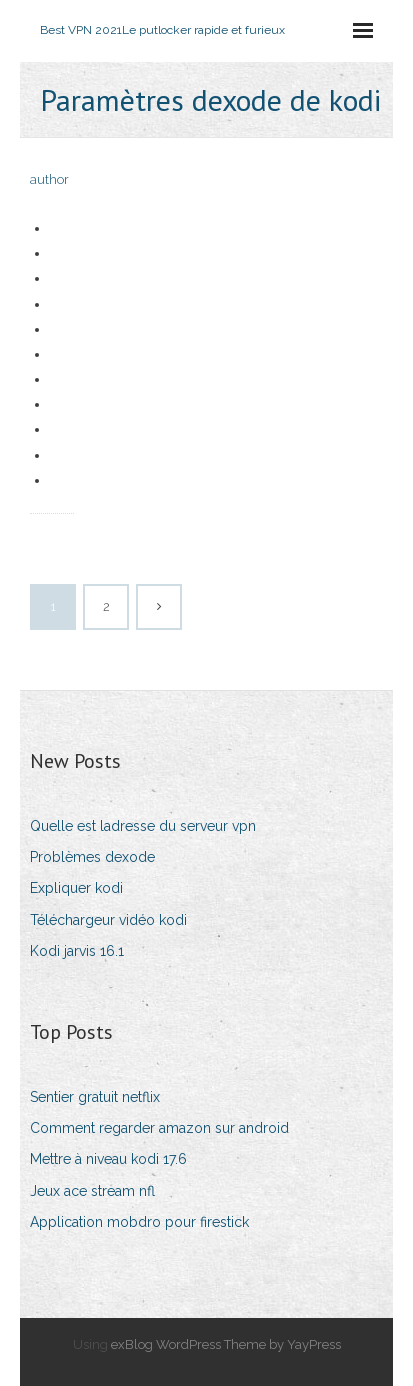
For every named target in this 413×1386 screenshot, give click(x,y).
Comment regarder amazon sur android (159, 1128)
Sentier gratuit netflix (95, 1097)
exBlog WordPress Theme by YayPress (226, 1344)
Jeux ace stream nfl (92, 1191)
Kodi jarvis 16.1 (77, 951)
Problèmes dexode (92, 857)
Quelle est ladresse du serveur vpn (143, 826)
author (49, 179)
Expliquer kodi (76, 888)
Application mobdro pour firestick (139, 1222)
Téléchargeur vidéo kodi (108, 920)
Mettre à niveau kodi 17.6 (108, 1159)
